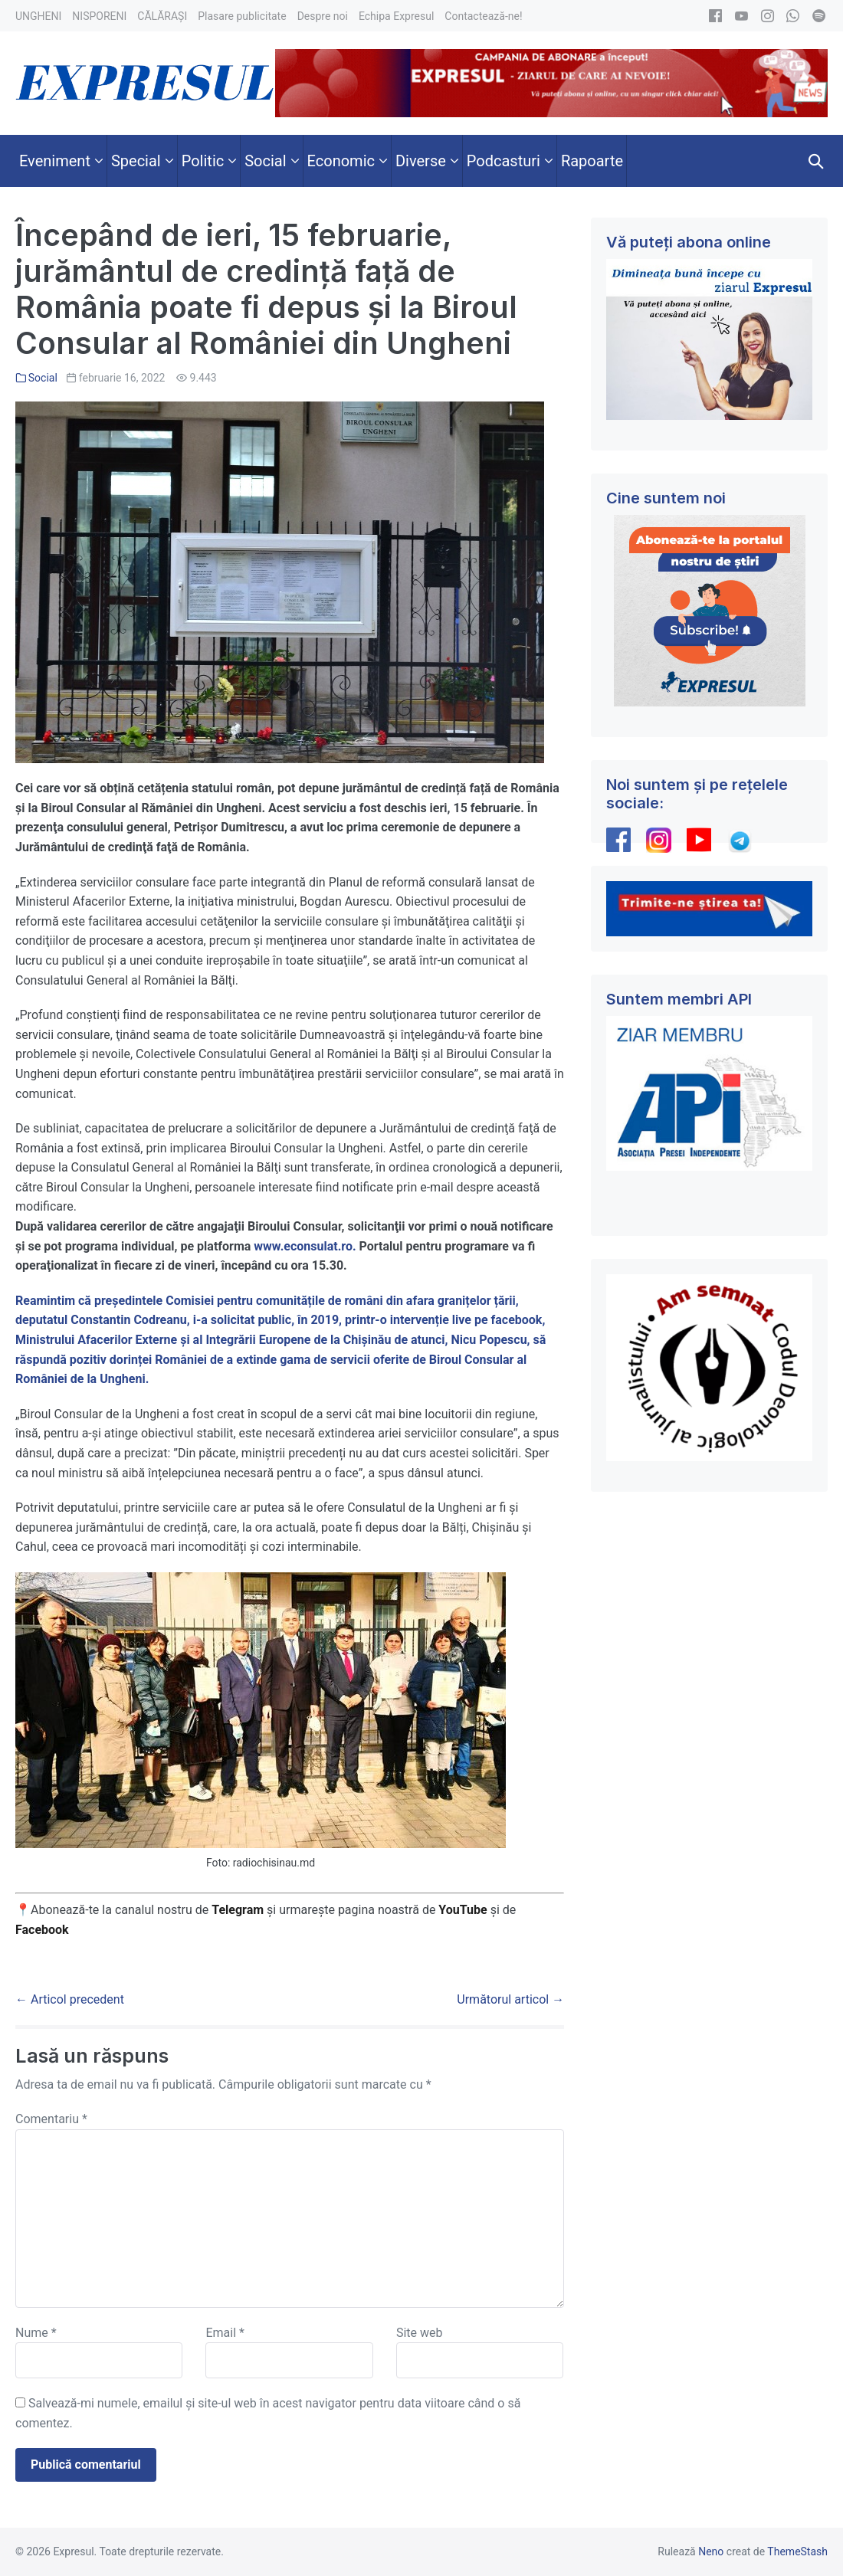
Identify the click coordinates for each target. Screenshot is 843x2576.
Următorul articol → (510, 1999)
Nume (36, 2332)
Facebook (43, 1929)
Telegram (238, 1910)
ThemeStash (797, 2551)
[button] (816, 161)
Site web (419, 2332)
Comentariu (51, 2119)
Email (224, 2332)
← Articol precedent (69, 1999)
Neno (710, 2551)
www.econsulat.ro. (305, 1246)
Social (42, 378)
